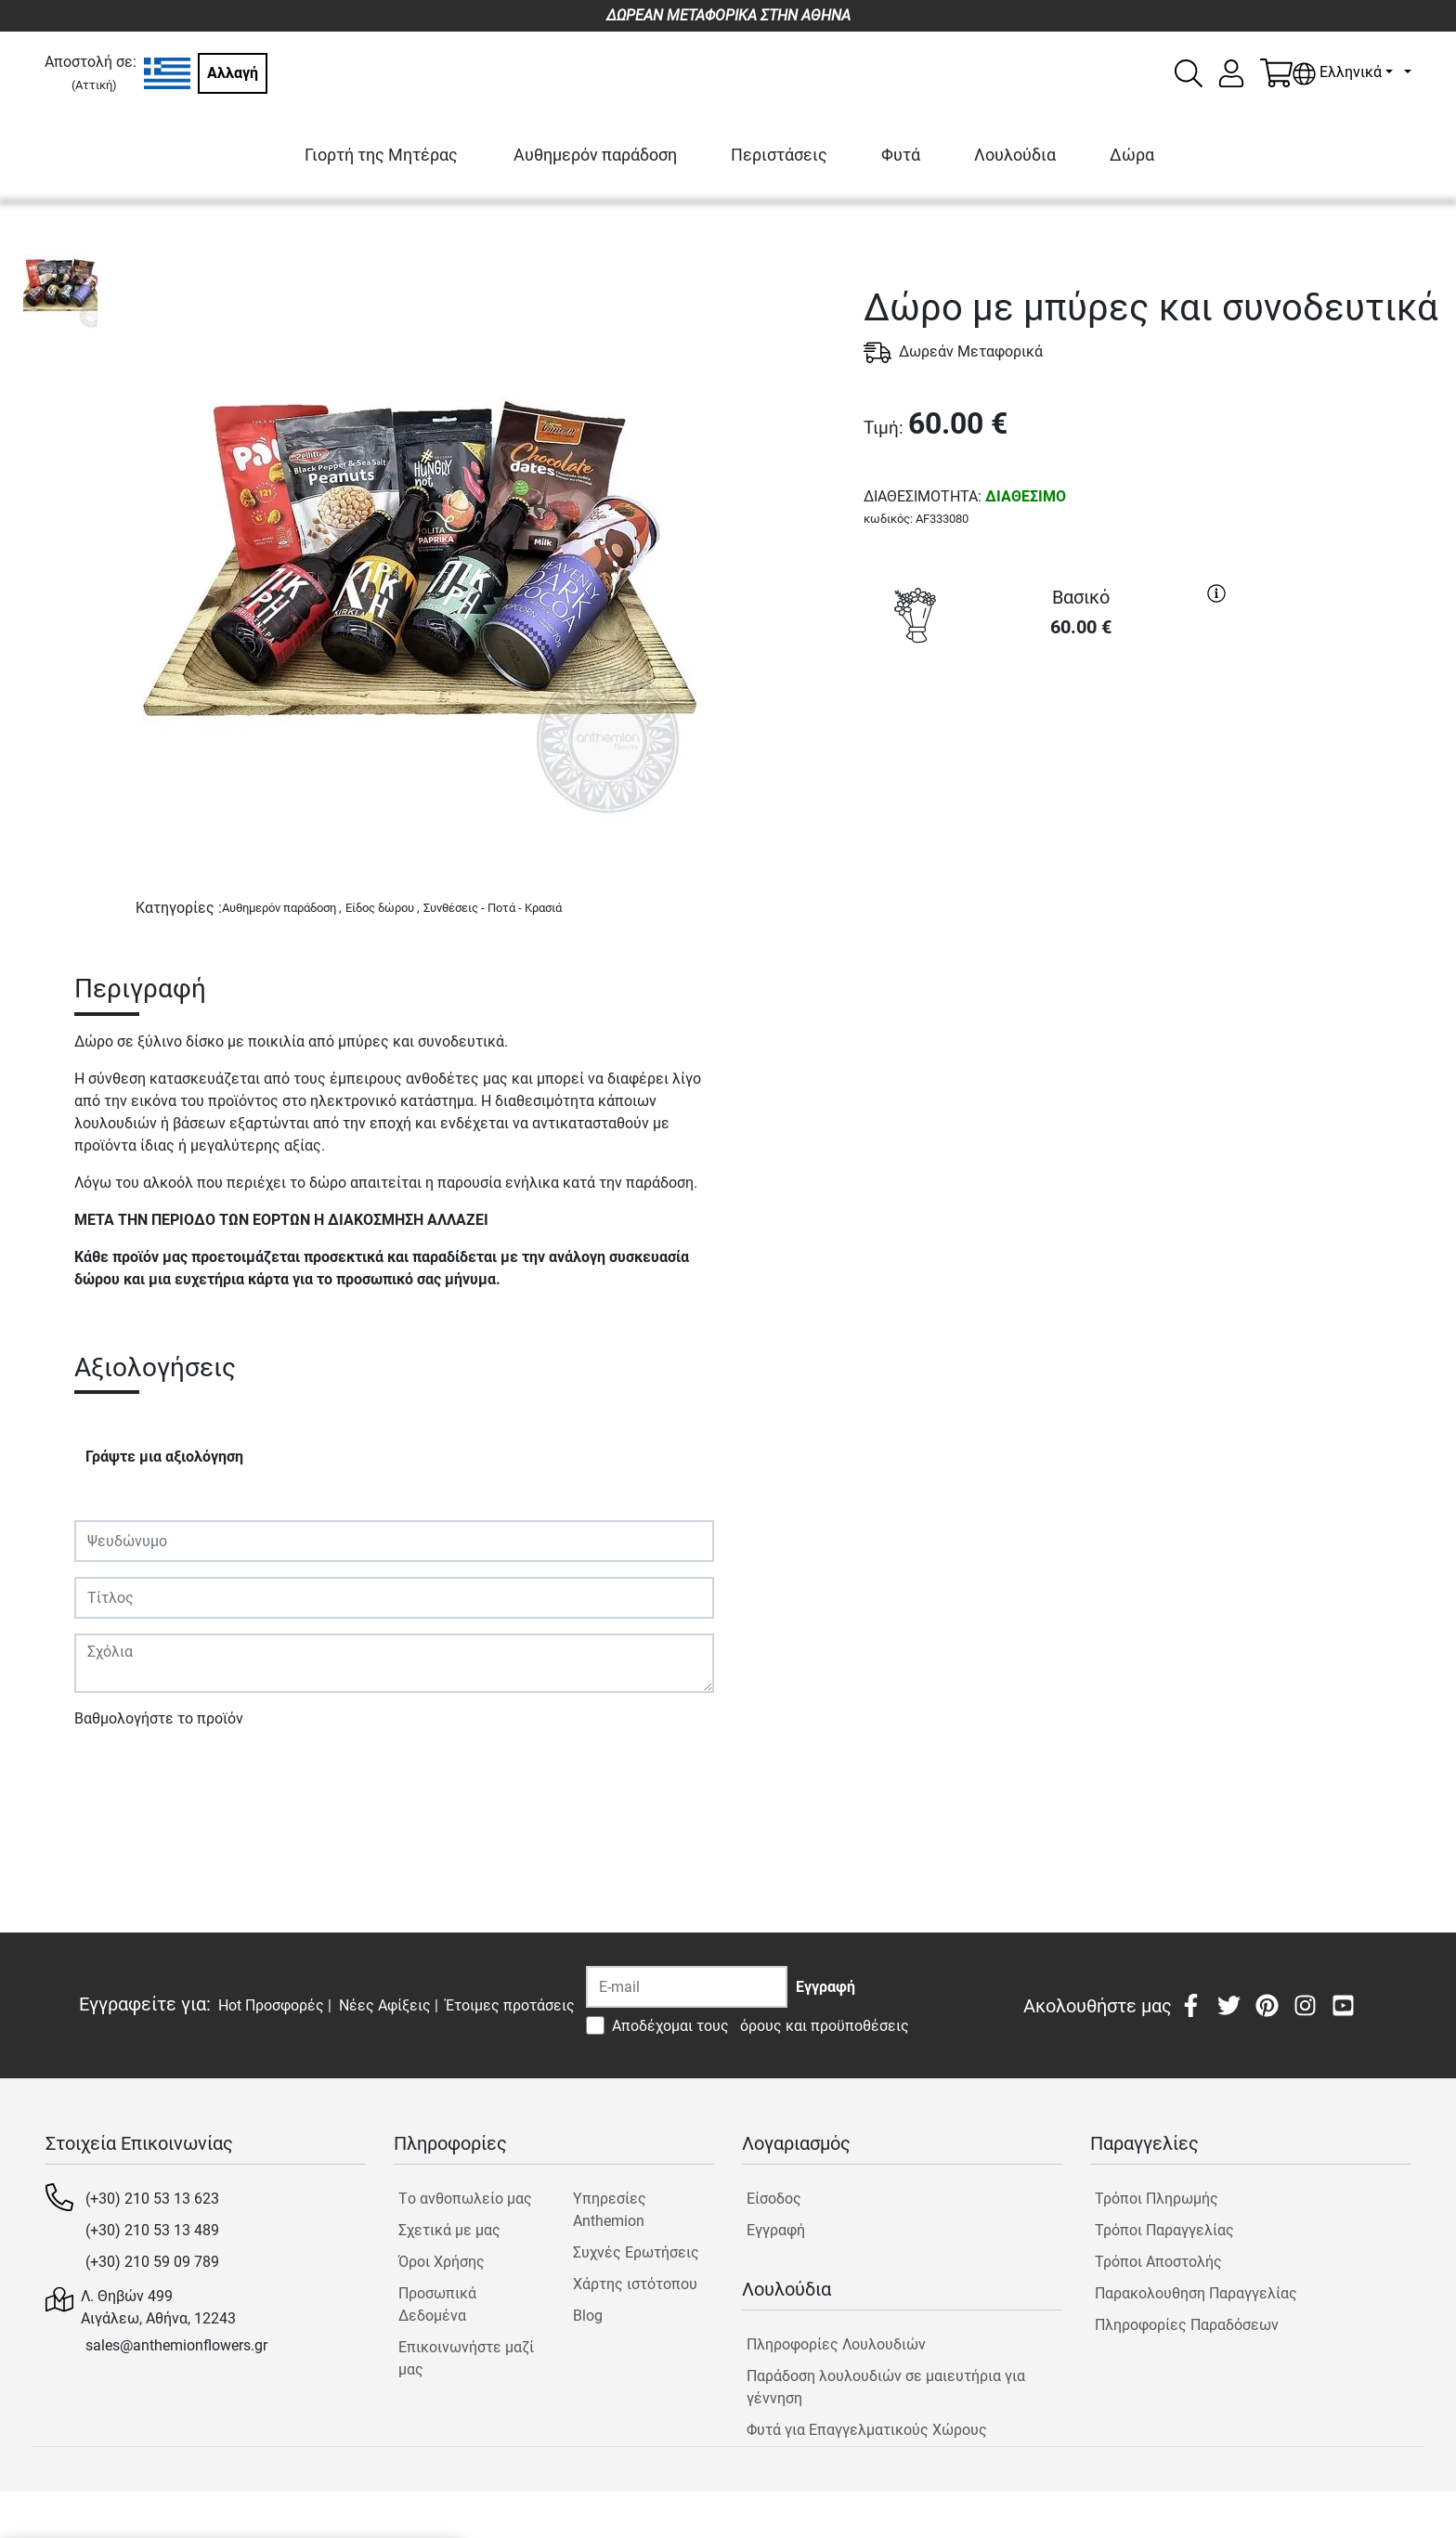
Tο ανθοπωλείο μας (465, 2198)
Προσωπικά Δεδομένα (437, 2304)
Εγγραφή (776, 2230)
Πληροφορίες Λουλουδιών (836, 2344)
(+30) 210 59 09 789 (152, 2262)
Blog (588, 2315)
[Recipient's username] (686, 1987)
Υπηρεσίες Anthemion (609, 2210)
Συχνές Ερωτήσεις (636, 2252)
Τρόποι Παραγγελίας (1164, 2230)
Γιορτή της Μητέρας (381, 154)
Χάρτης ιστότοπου (635, 2284)
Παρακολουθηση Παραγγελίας (1196, 2293)
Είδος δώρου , (382, 908)
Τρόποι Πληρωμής (1156, 2198)
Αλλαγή (232, 73)
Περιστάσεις (779, 154)
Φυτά (900, 154)
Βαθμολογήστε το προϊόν (158, 1718)
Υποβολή (114, 1772)
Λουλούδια (1015, 154)
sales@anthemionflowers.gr (176, 2345)
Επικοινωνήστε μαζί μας (466, 2358)
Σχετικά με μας (449, 2230)
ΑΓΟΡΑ (1049, 721)
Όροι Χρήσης (441, 2262)
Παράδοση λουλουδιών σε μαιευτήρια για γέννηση (886, 2387)
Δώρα (1132, 154)
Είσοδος (774, 2198)
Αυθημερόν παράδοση (595, 154)
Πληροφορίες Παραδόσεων (1187, 2325)
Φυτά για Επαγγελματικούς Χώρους (867, 2430)
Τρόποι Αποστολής (1158, 2262)
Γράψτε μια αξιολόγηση (164, 1456)
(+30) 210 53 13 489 (152, 2230)
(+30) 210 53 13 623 (152, 2198)
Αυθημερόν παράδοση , (282, 908)
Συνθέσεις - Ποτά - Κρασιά (492, 908)
